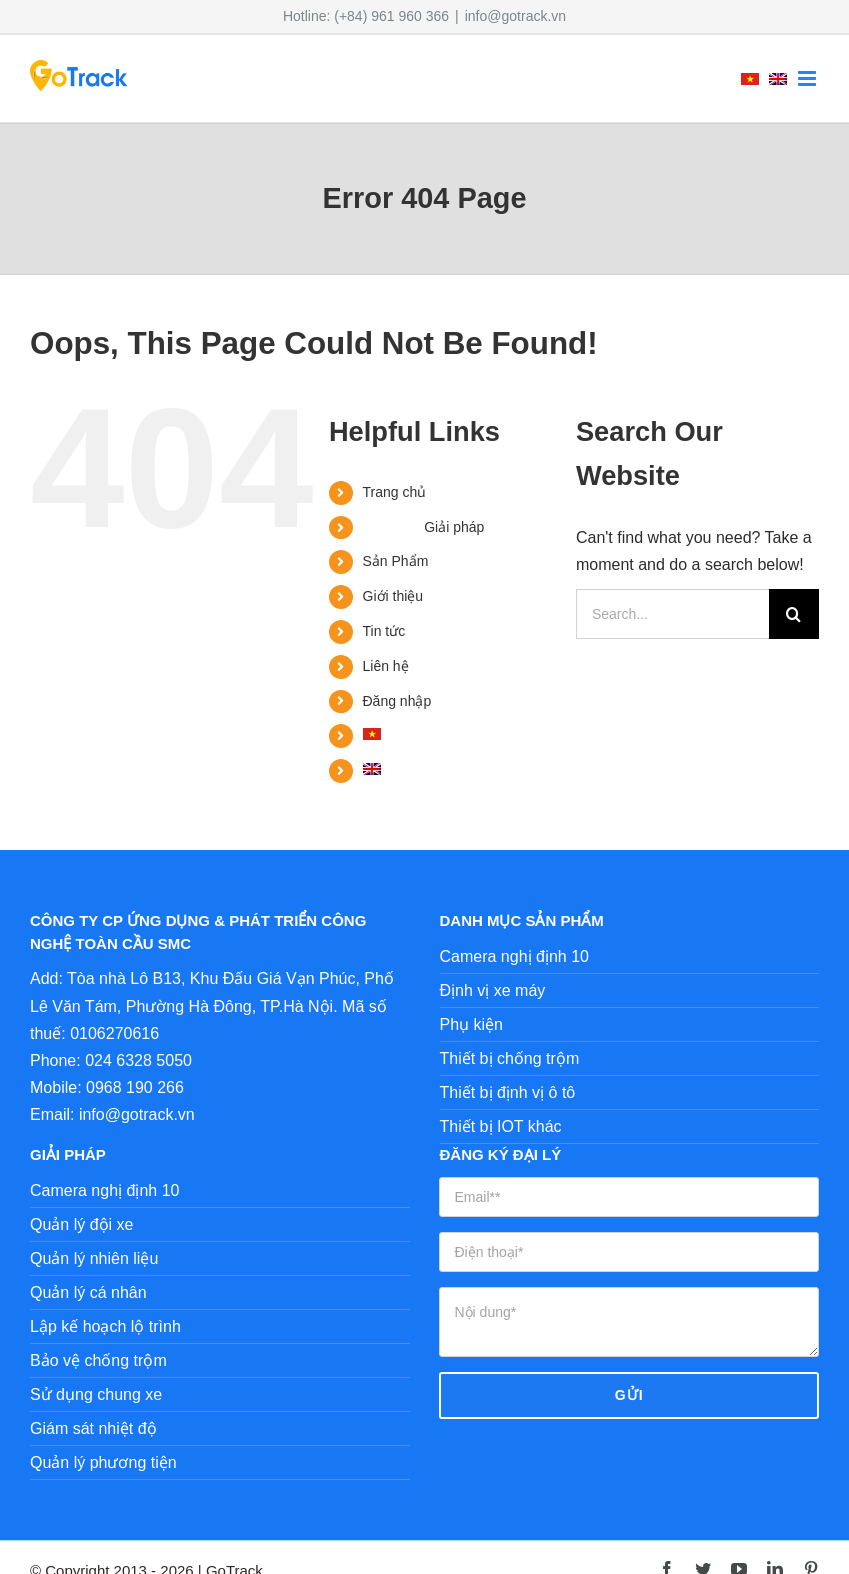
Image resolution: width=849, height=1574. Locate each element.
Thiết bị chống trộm (510, 1058)
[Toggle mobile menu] (808, 78)
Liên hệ (386, 666)
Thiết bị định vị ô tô (508, 1092)
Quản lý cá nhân (88, 1292)
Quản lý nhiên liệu (94, 1258)
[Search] (794, 614)
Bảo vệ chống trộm (98, 1360)
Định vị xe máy (493, 990)
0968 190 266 (135, 1087)
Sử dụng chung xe (96, 1394)
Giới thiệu (393, 596)
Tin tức (384, 631)
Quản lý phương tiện (103, 1462)
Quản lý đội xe (81, 1224)
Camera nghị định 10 (514, 956)
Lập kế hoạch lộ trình (105, 1326)
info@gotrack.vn (515, 16)
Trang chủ (395, 492)
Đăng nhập (397, 701)
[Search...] (672, 614)
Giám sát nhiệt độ (93, 1428)
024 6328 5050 (138, 1060)
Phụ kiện (471, 1024)
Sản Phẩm (396, 561)
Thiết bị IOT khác (501, 1126)
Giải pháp (454, 527)
